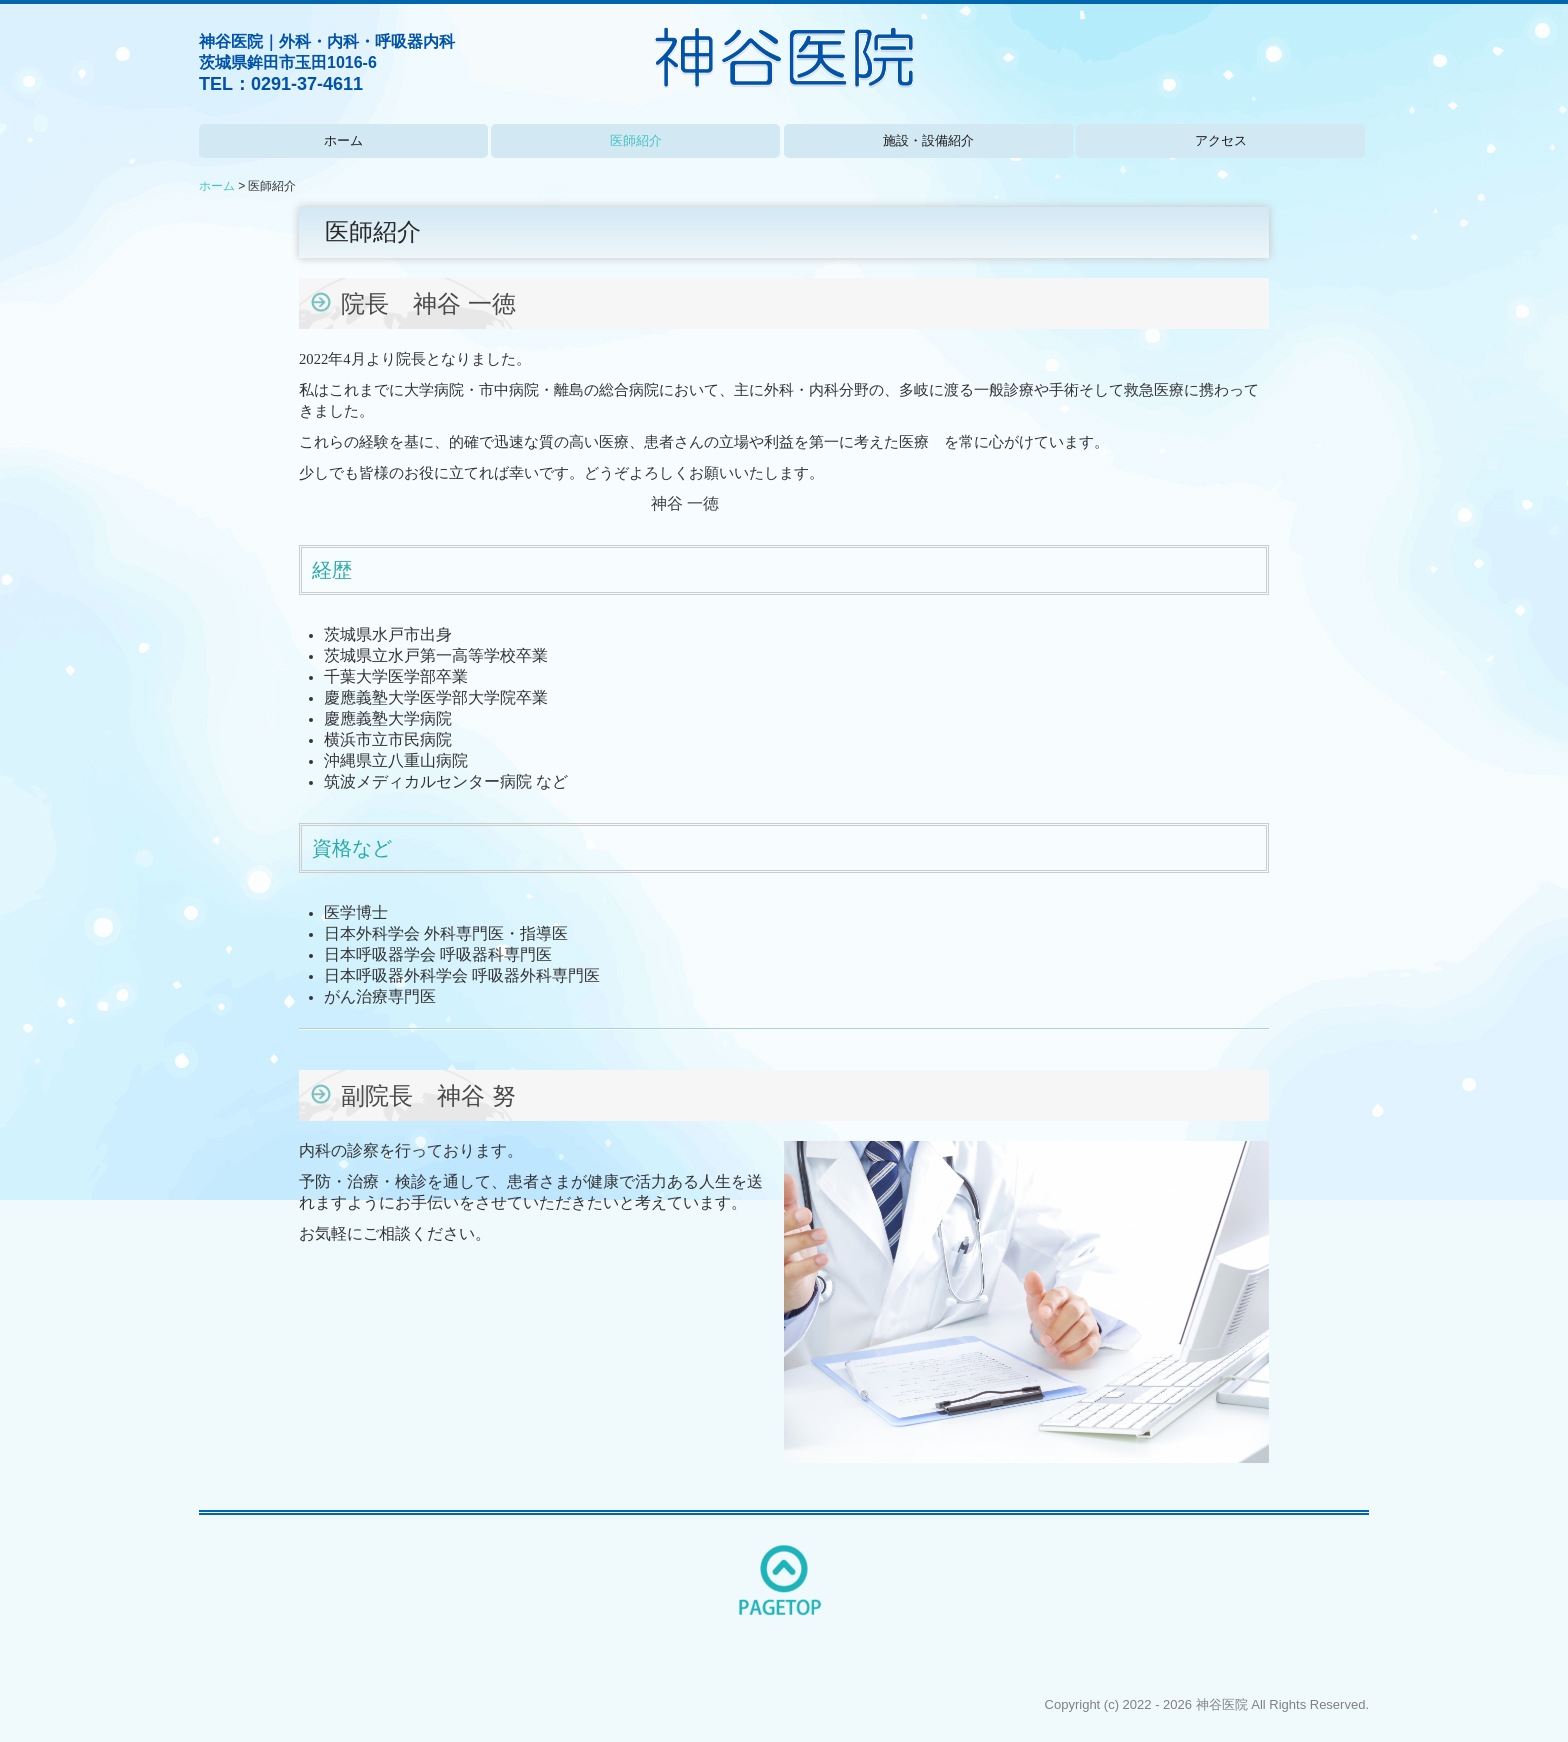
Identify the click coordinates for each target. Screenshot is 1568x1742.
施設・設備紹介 (928, 140)
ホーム (343, 140)
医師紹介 (636, 140)
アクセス (1221, 140)
